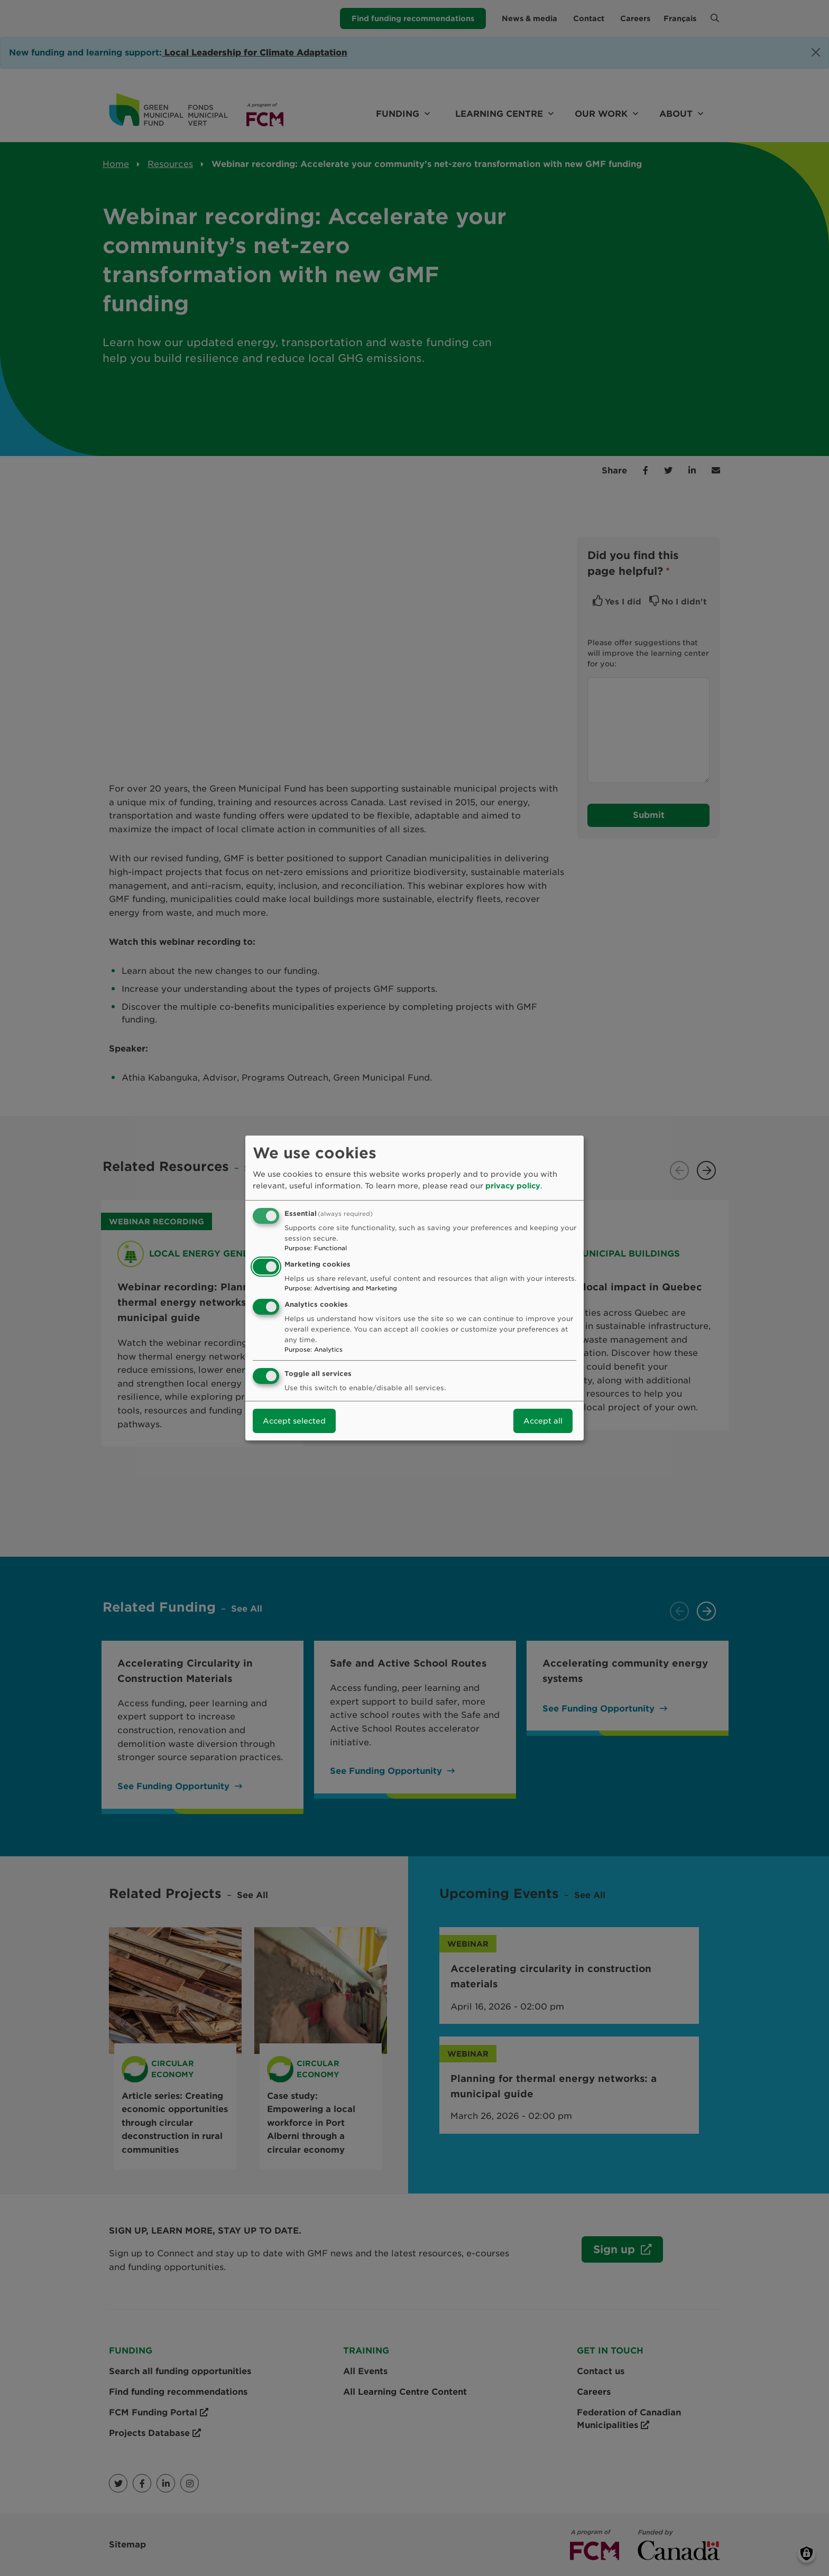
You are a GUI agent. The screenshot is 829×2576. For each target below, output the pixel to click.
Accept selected (294, 1421)
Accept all (543, 1421)
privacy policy (512, 1186)
